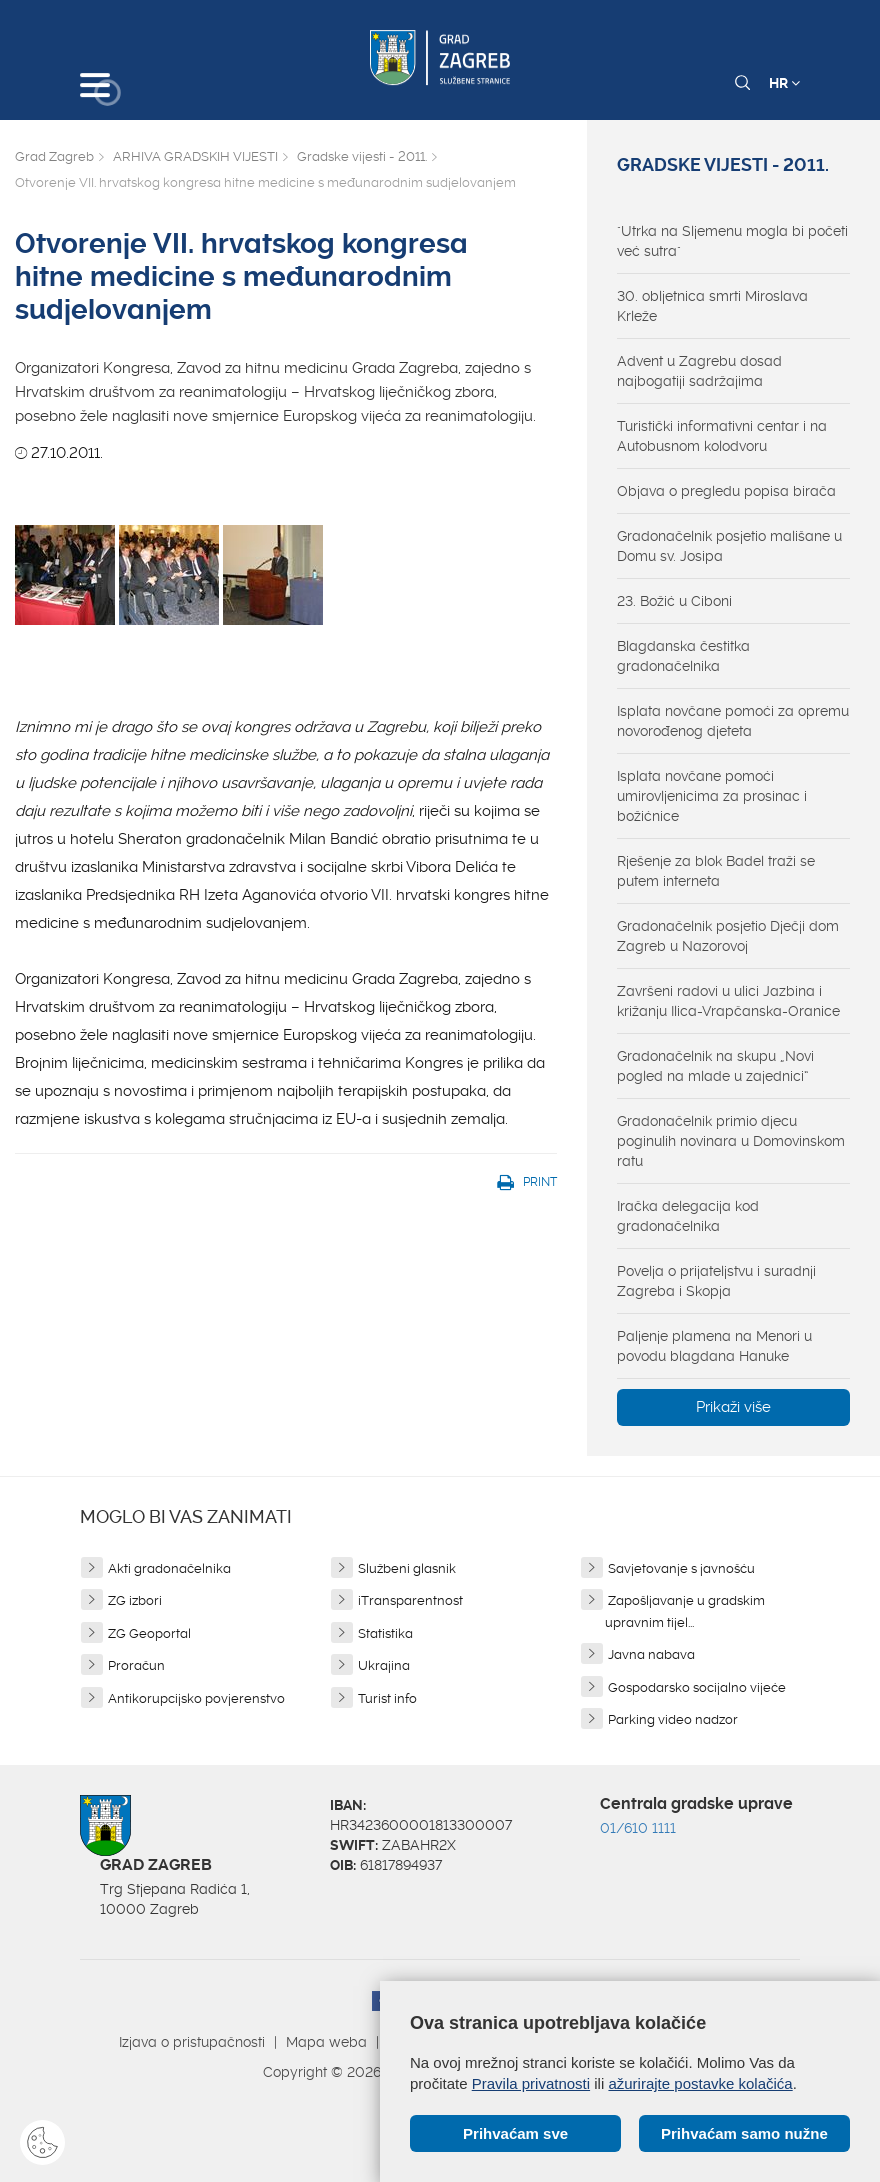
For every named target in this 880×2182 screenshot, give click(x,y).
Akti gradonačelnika (169, 1568)
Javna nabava (651, 1654)
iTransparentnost (410, 1600)
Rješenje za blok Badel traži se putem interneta (716, 871)
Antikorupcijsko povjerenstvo (196, 1698)
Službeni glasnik (407, 1568)
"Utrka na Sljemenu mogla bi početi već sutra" (732, 241)
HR (784, 83)
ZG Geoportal (149, 1633)
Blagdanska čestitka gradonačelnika (683, 656)
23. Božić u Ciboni (674, 601)
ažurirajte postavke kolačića (700, 2083)
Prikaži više (733, 1407)
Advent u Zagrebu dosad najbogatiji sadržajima (699, 371)
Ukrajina (384, 1665)
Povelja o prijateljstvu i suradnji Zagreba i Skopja (716, 1281)
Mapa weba (326, 2042)
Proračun (136, 1665)
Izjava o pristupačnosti (192, 2042)
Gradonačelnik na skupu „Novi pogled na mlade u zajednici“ (715, 1066)
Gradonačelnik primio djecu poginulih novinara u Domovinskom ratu (731, 1141)
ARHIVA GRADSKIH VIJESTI (195, 156)
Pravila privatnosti (531, 2083)
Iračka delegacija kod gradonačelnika (688, 1216)
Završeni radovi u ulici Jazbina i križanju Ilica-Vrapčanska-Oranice (728, 1001)
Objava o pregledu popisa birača (726, 491)
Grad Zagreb (54, 156)
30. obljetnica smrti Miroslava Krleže (712, 306)
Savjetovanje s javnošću (681, 1568)
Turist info (387, 1698)
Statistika (385, 1633)
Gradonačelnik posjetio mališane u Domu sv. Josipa (729, 546)
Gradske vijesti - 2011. (362, 156)
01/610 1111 (638, 1828)
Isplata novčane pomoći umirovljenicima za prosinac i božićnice (712, 796)
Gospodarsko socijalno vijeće (697, 1687)
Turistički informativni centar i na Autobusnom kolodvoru (722, 436)
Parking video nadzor (673, 1719)
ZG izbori (135, 1600)
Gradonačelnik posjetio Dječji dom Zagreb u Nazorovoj (728, 936)
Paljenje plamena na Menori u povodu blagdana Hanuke (714, 1346)
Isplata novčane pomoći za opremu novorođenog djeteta (733, 721)
